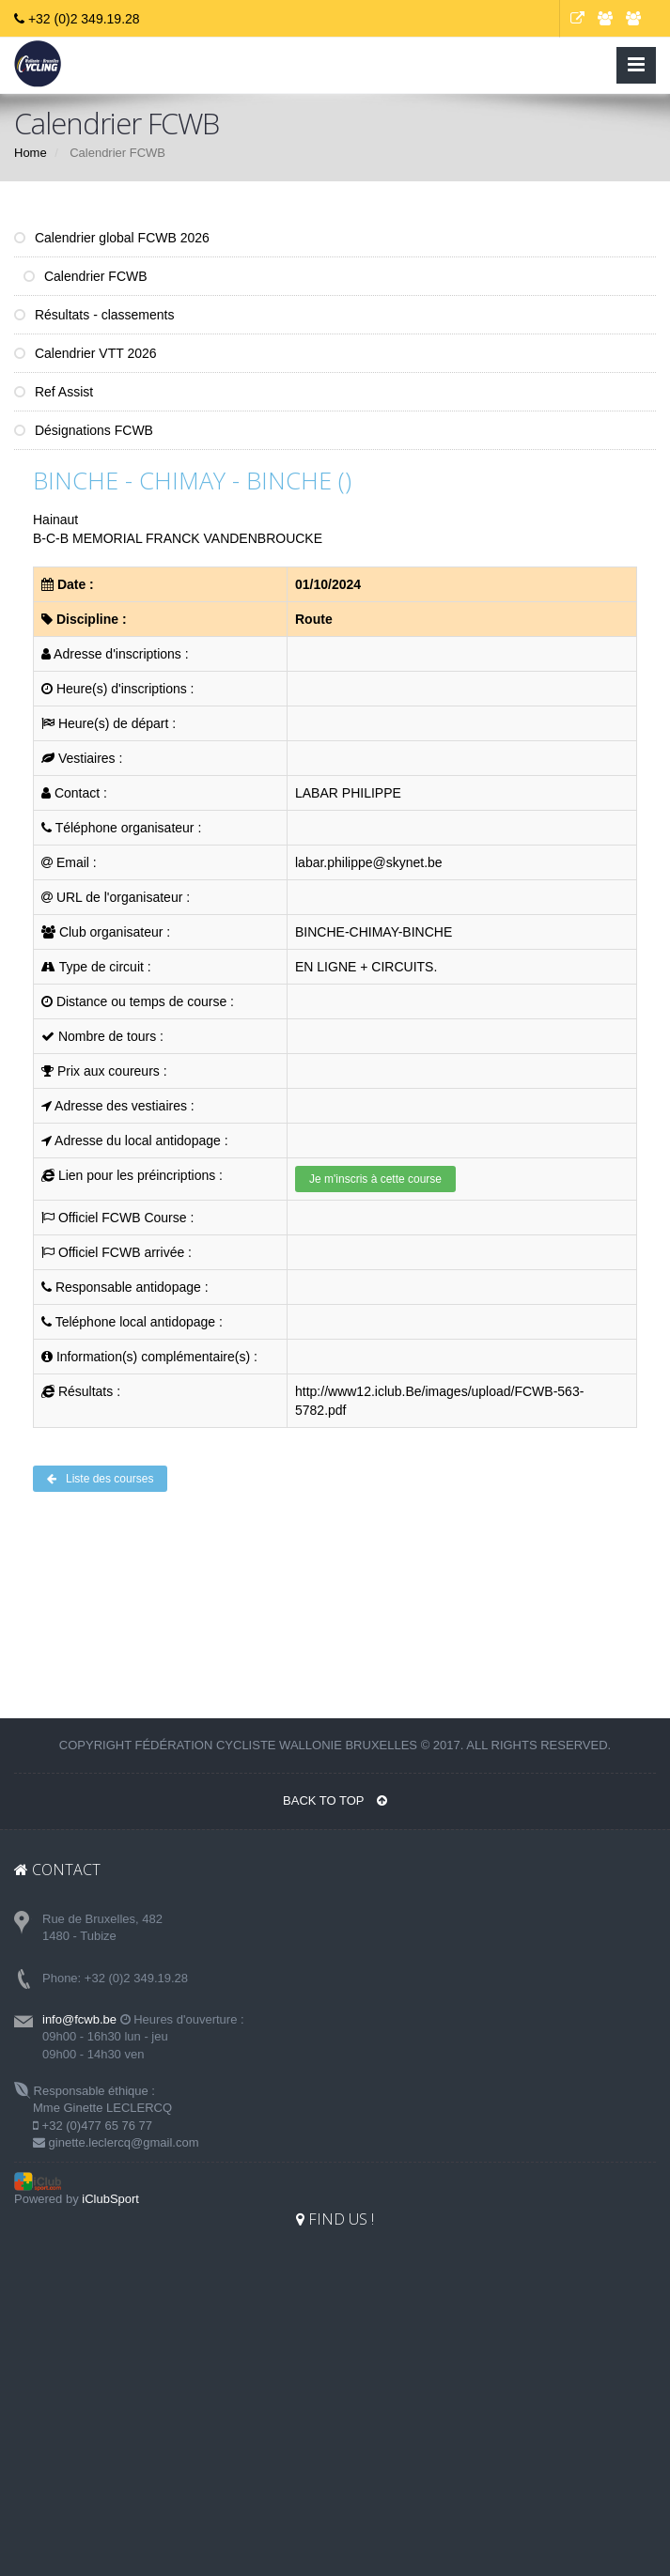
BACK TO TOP (335, 1800)
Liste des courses (100, 1478)
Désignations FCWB (83, 430)
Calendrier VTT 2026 (85, 353)
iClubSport (110, 2199)
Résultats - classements (94, 314)
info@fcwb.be (79, 2019)
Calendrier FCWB (85, 276)
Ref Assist (53, 391)
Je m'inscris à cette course (375, 1179)
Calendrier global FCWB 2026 (112, 237)
